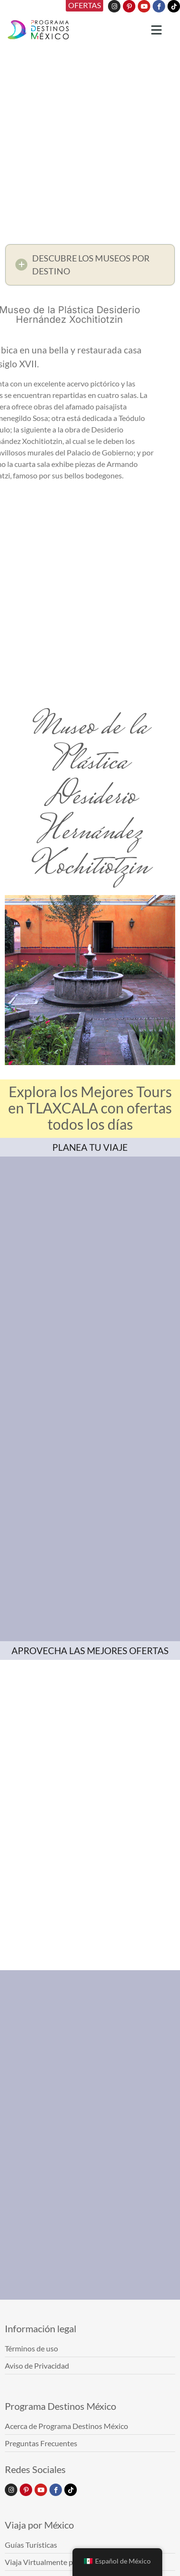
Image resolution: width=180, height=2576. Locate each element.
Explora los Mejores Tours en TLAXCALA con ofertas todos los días (90, 1108)
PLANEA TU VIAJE (90, 1147)
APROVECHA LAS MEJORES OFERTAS (90, 1650)
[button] (90, 264)
